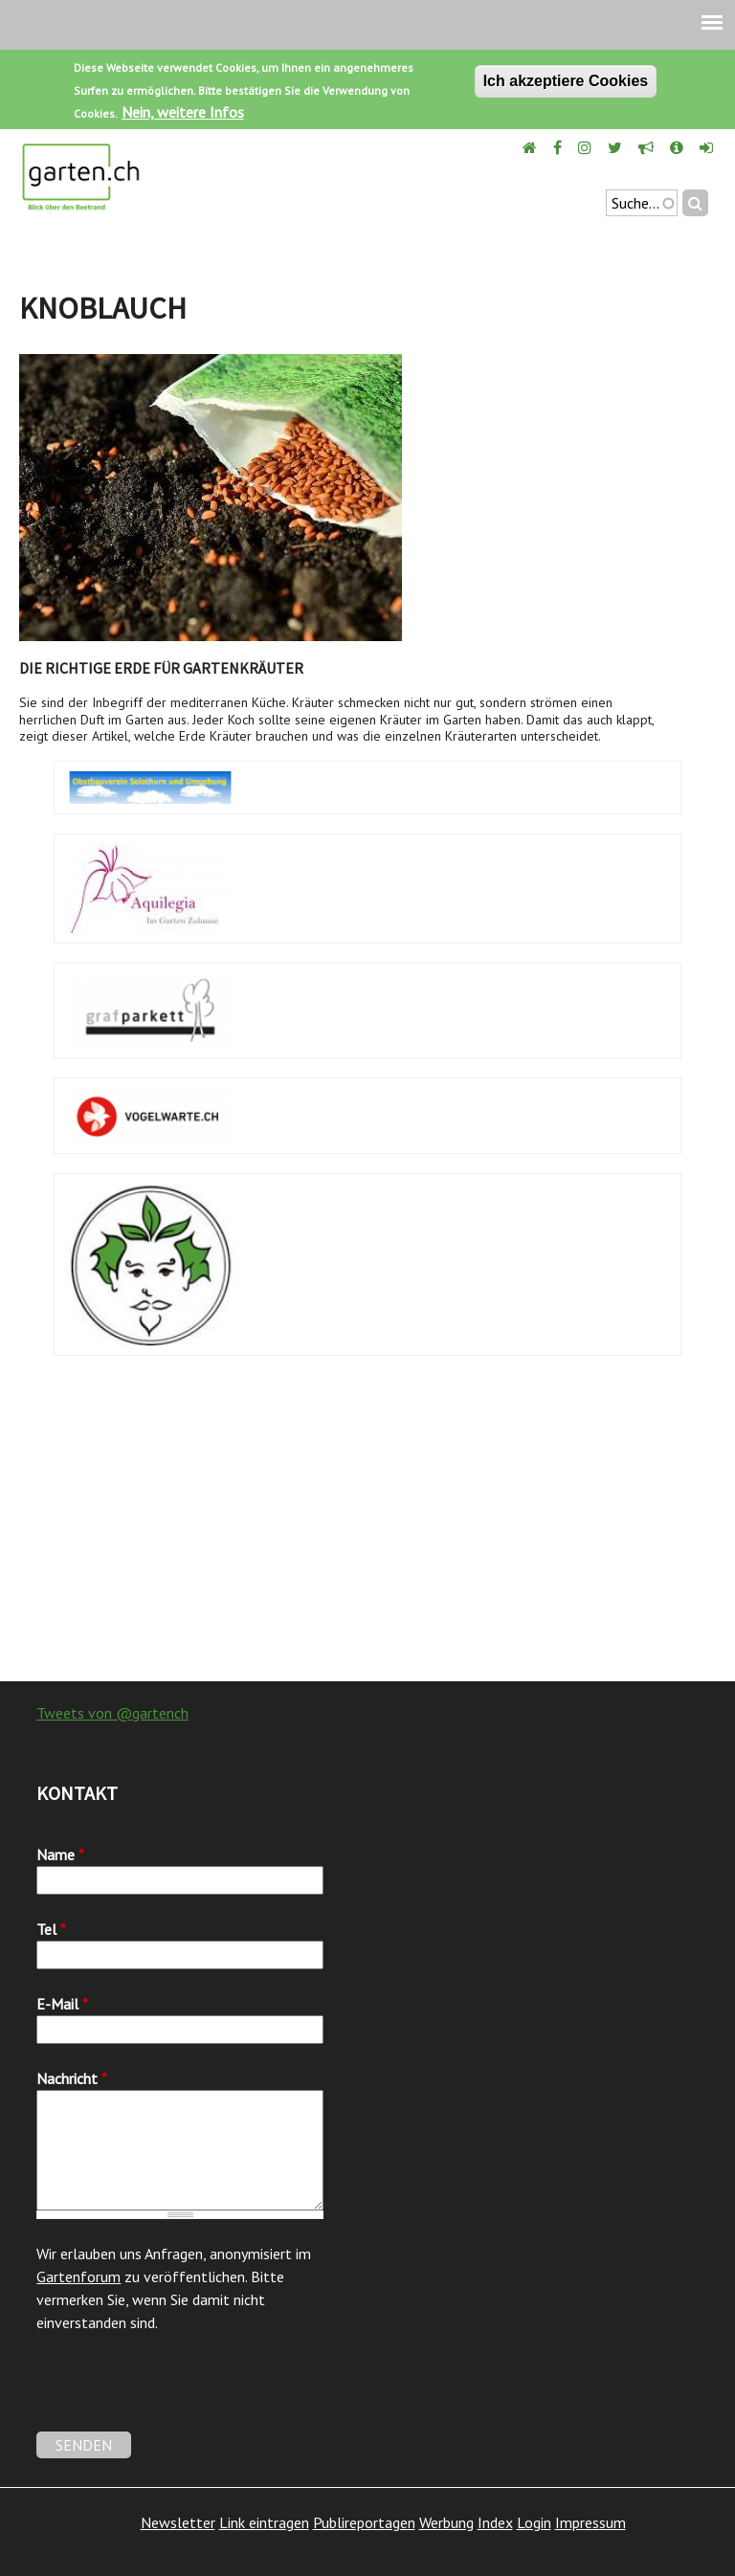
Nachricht (71, 2078)
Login (534, 2522)
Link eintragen (264, 2522)
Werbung (446, 2522)
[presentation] (181, 2394)
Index (495, 2522)
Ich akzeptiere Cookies (566, 81)
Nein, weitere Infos (183, 112)
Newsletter (178, 2522)
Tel (51, 1929)
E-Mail (62, 2003)
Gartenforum (78, 2276)
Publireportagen (364, 2522)
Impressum (590, 2522)
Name (60, 1854)
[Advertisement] (367, 1528)
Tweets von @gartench (112, 1712)
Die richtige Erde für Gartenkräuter (161, 667)
